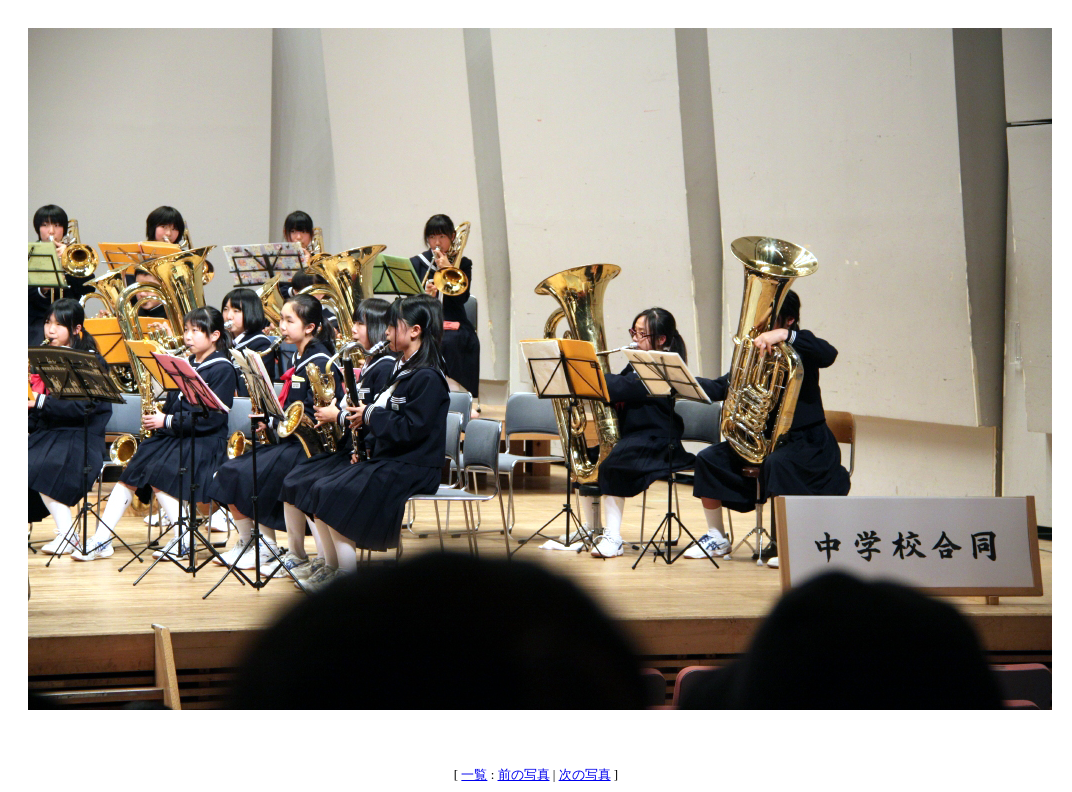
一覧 (474, 774)
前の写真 (524, 774)
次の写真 (585, 774)
